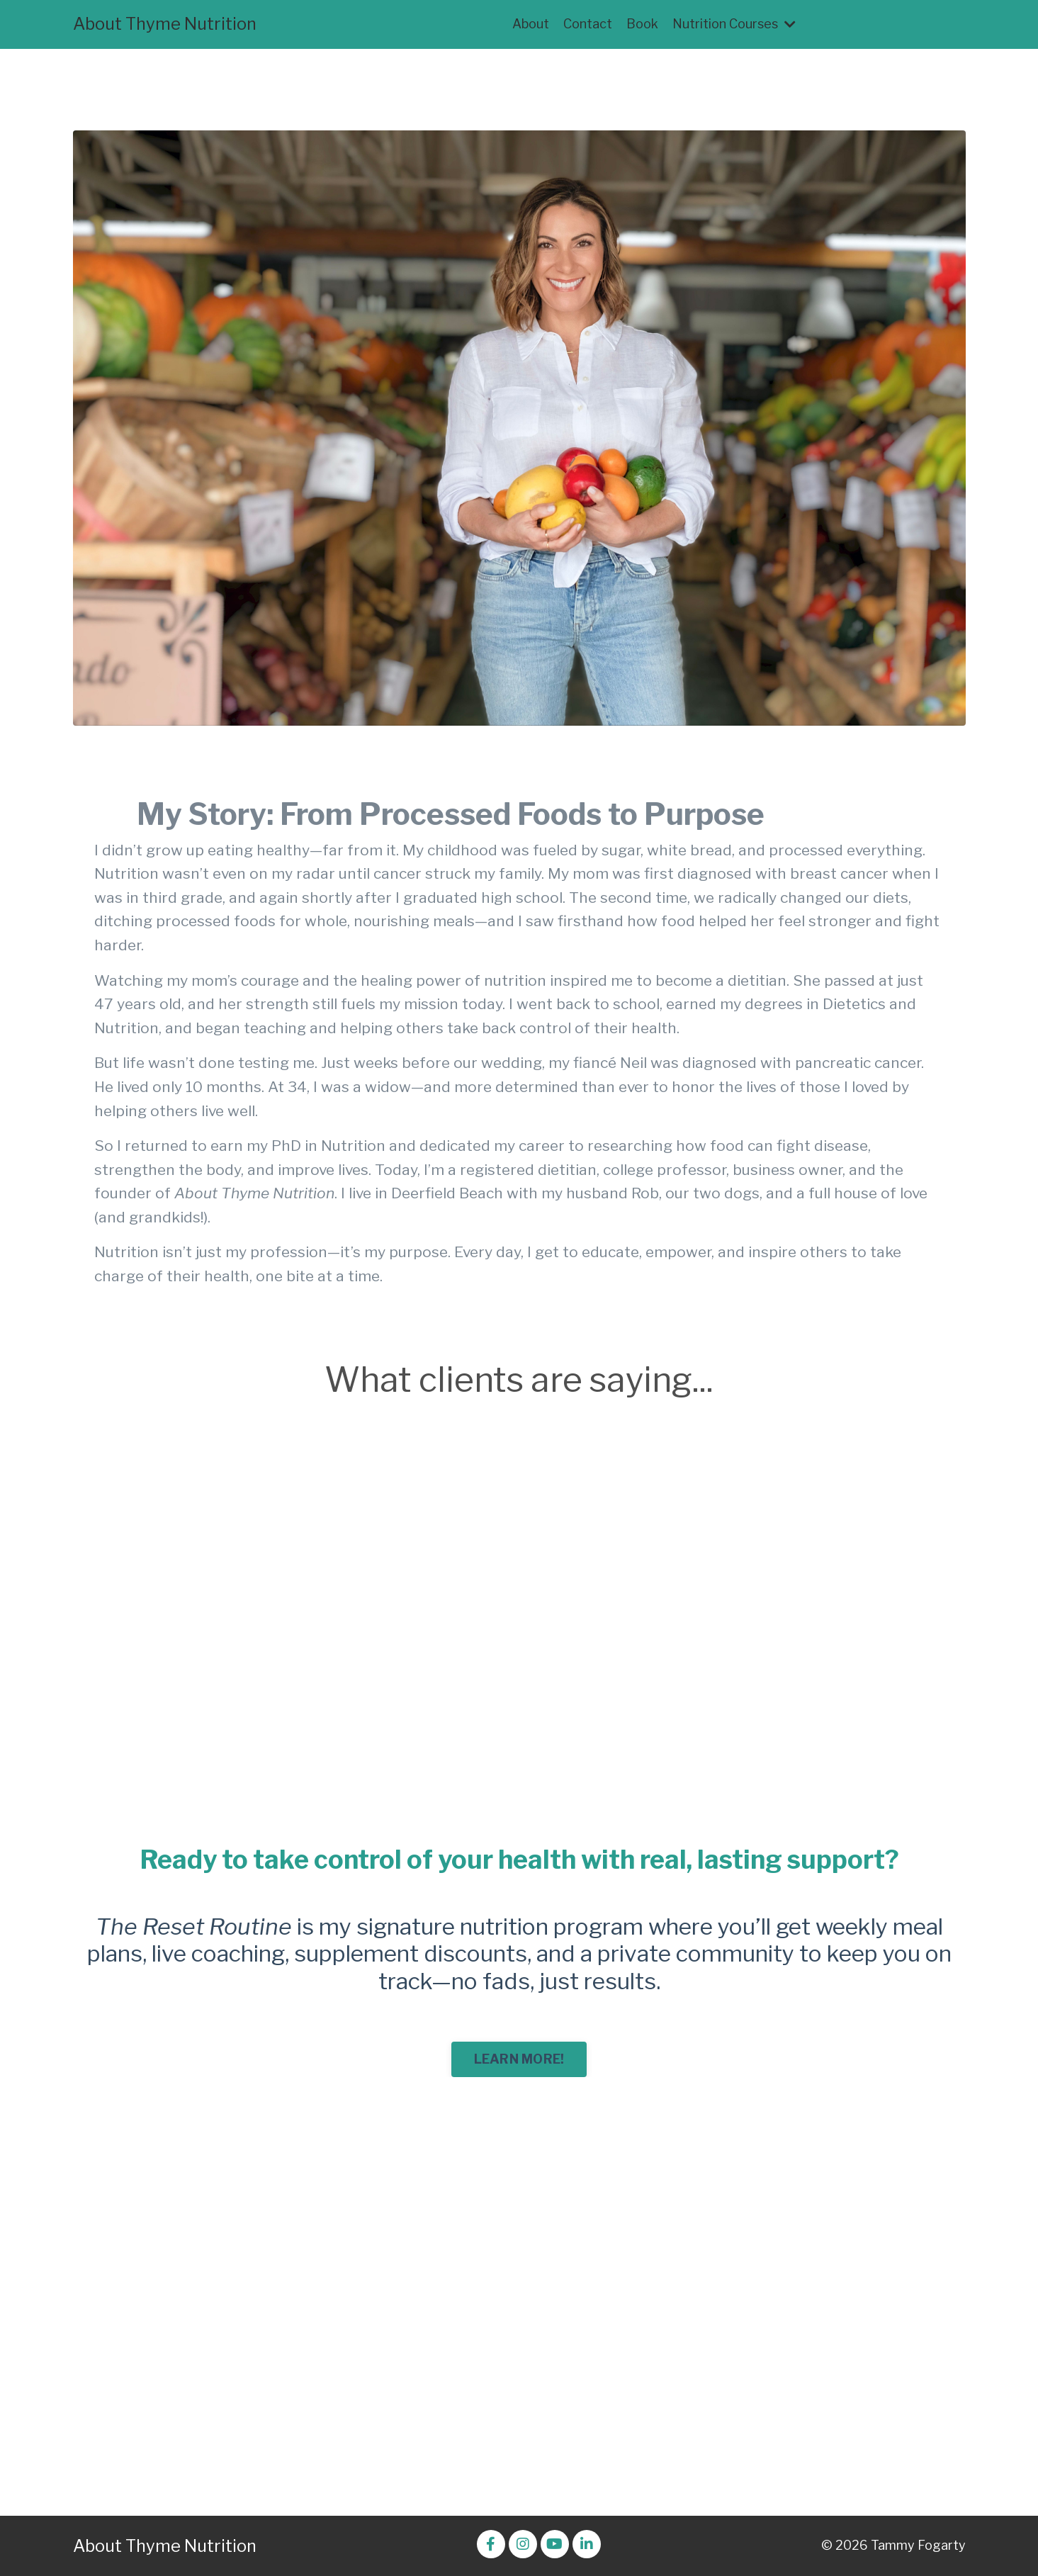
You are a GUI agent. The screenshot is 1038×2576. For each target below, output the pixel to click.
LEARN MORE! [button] (519, 2059)
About (530, 23)
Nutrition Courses (734, 23)
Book (642, 23)
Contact (587, 23)
